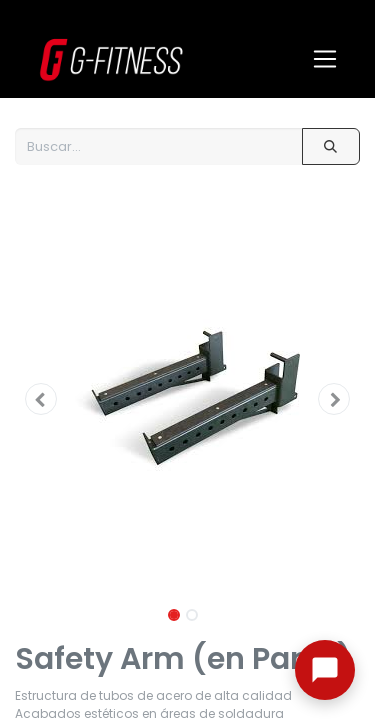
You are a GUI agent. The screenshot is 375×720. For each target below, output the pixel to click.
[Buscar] (331, 146)
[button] (41, 399)
